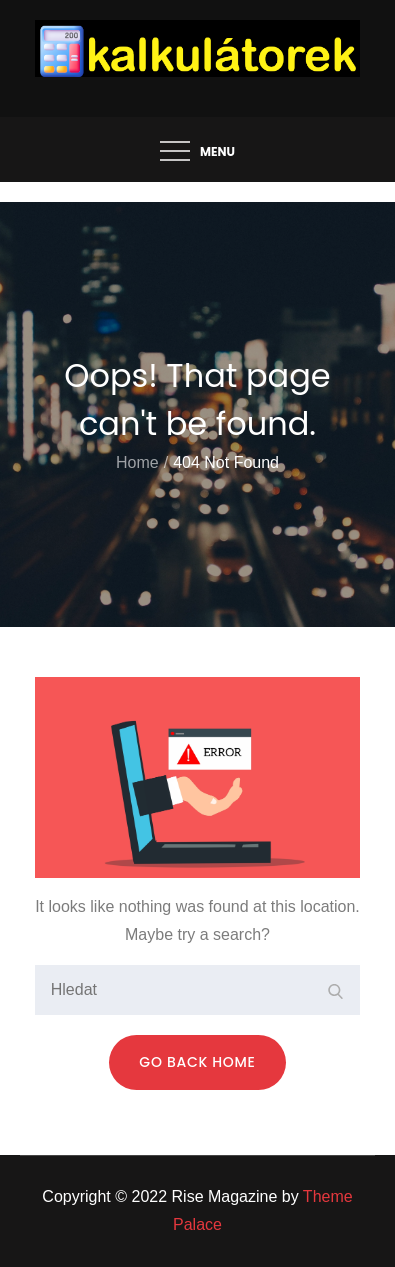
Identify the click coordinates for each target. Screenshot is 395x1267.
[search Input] (198, 990)
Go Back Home (197, 1062)
